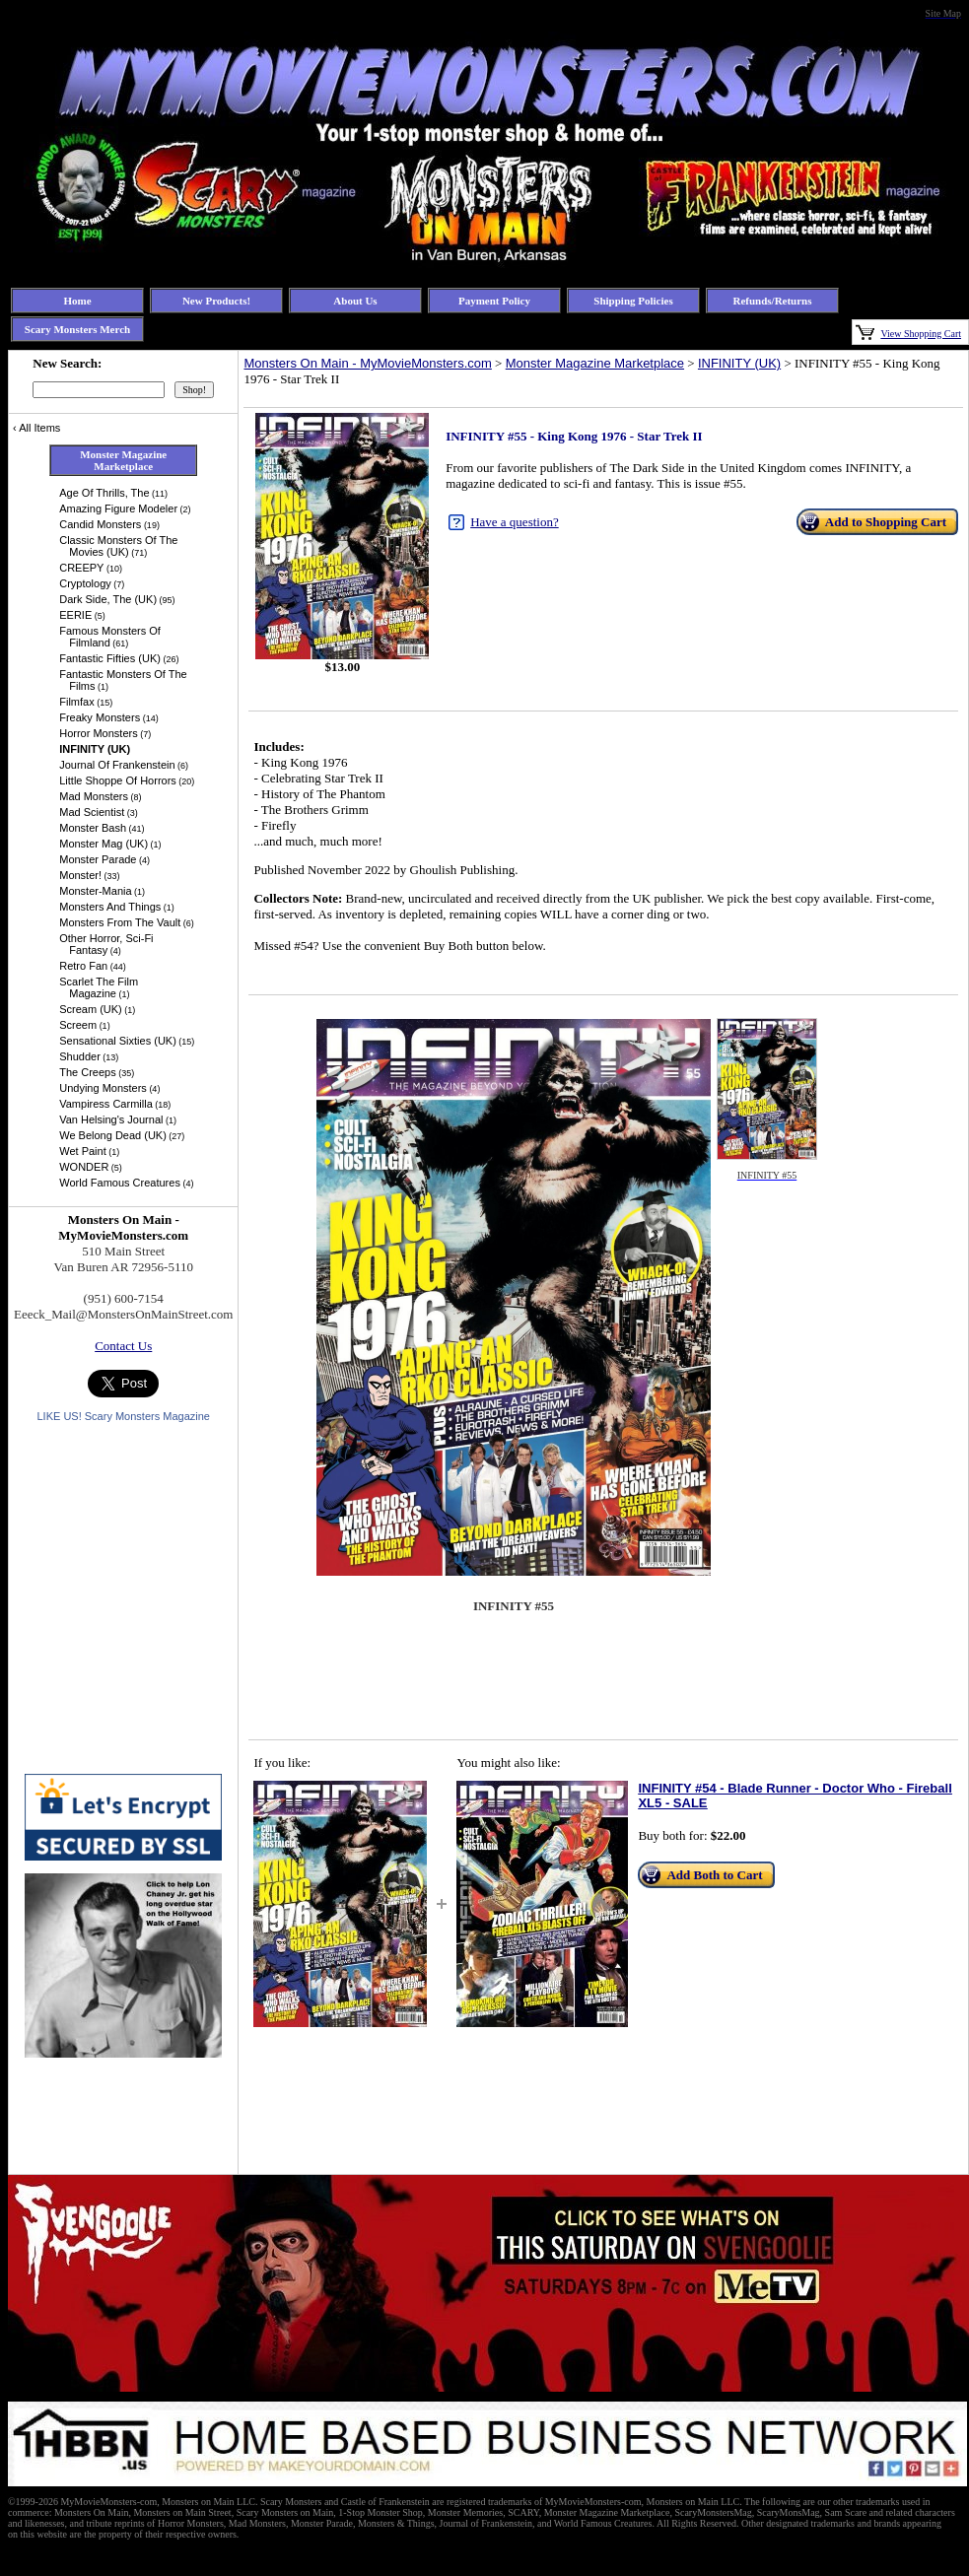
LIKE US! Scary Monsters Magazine (122, 1416)
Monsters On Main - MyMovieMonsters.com (367, 363)
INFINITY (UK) (739, 363)
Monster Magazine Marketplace (595, 363)
